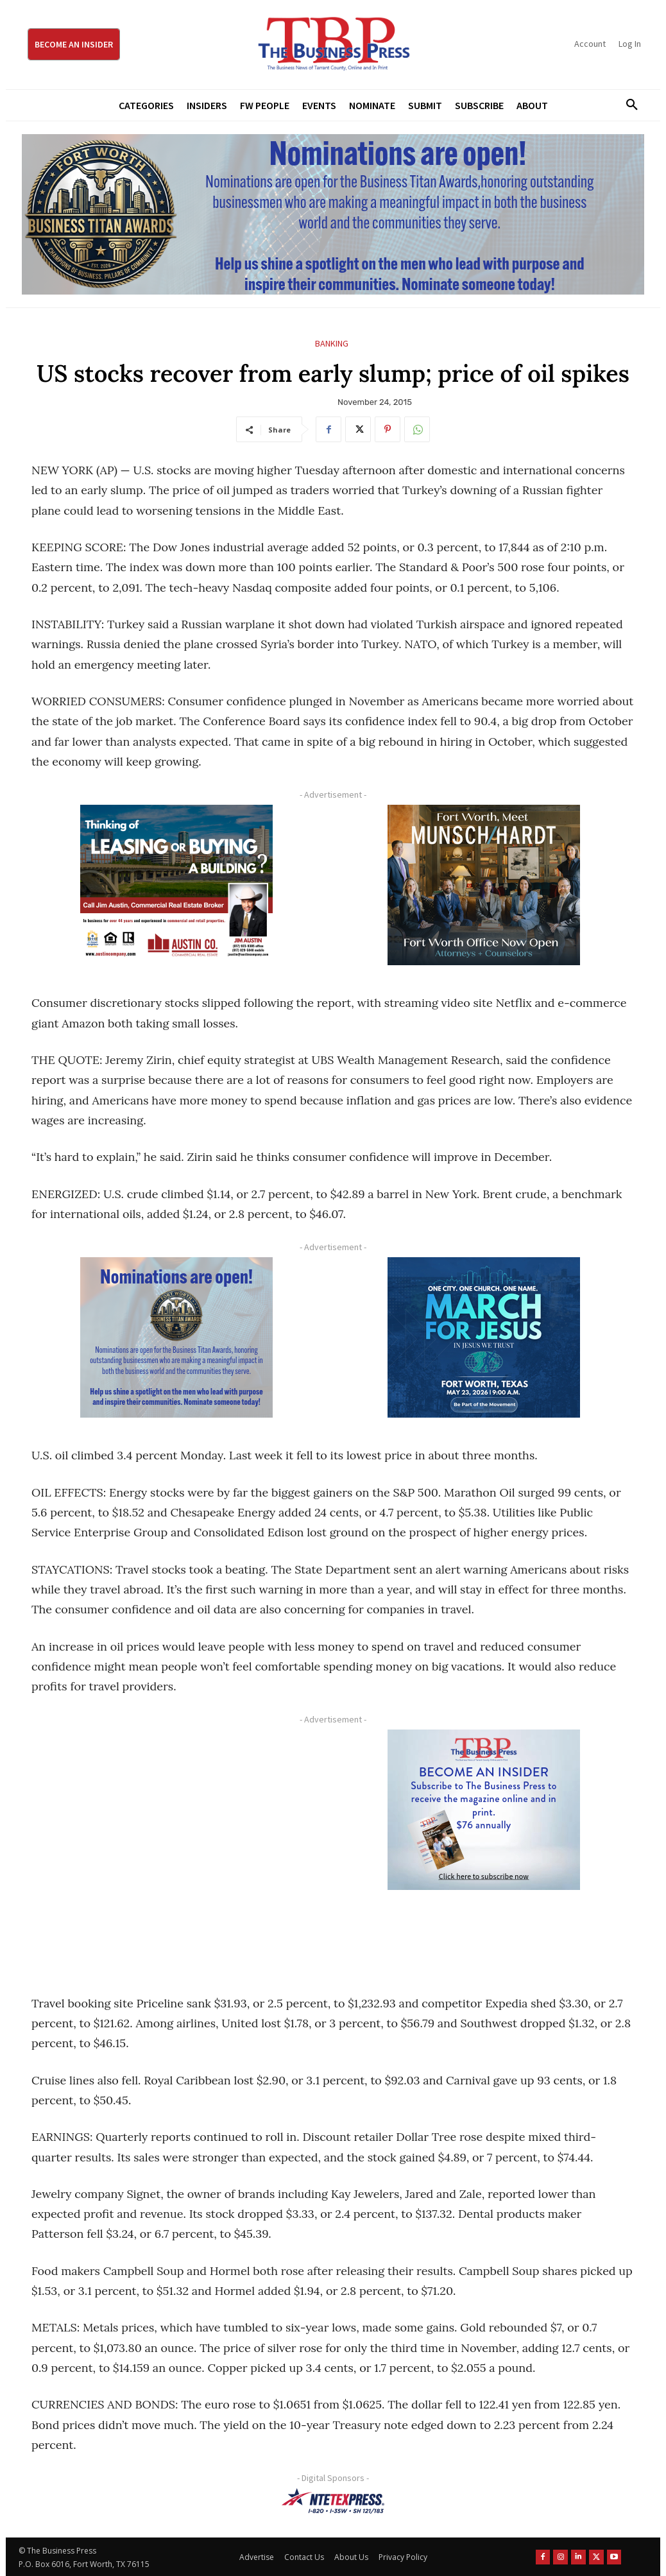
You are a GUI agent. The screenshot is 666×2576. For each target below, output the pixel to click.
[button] (627, 105)
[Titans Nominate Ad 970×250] (333, 214)
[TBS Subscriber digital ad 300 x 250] (483, 1810)
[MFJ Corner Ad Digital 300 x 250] (483, 1337)
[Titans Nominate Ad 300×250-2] (176, 1337)
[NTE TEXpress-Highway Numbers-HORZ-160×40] (333, 2501)
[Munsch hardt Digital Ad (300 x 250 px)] (483, 885)
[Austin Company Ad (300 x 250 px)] (176, 885)
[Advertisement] (176, 1847)
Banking (331, 343)
